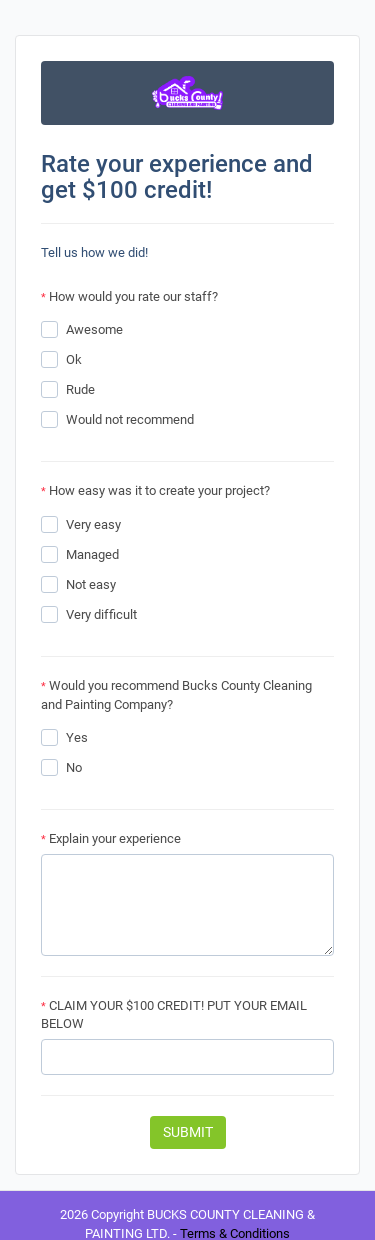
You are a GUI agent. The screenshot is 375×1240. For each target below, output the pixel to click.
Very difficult (101, 614)
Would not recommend (130, 419)
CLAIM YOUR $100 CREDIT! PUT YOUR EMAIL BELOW (174, 1015)
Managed (92, 554)
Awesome (94, 329)
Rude (80, 389)
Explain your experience (111, 838)
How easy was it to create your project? (155, 490)
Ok (74, 359)
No (74, 767)
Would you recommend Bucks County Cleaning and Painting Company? (176, 695)
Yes (77, 737)
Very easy (93, 524)
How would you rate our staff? (129, 296)
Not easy (91, 584)
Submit (188, 1132)
